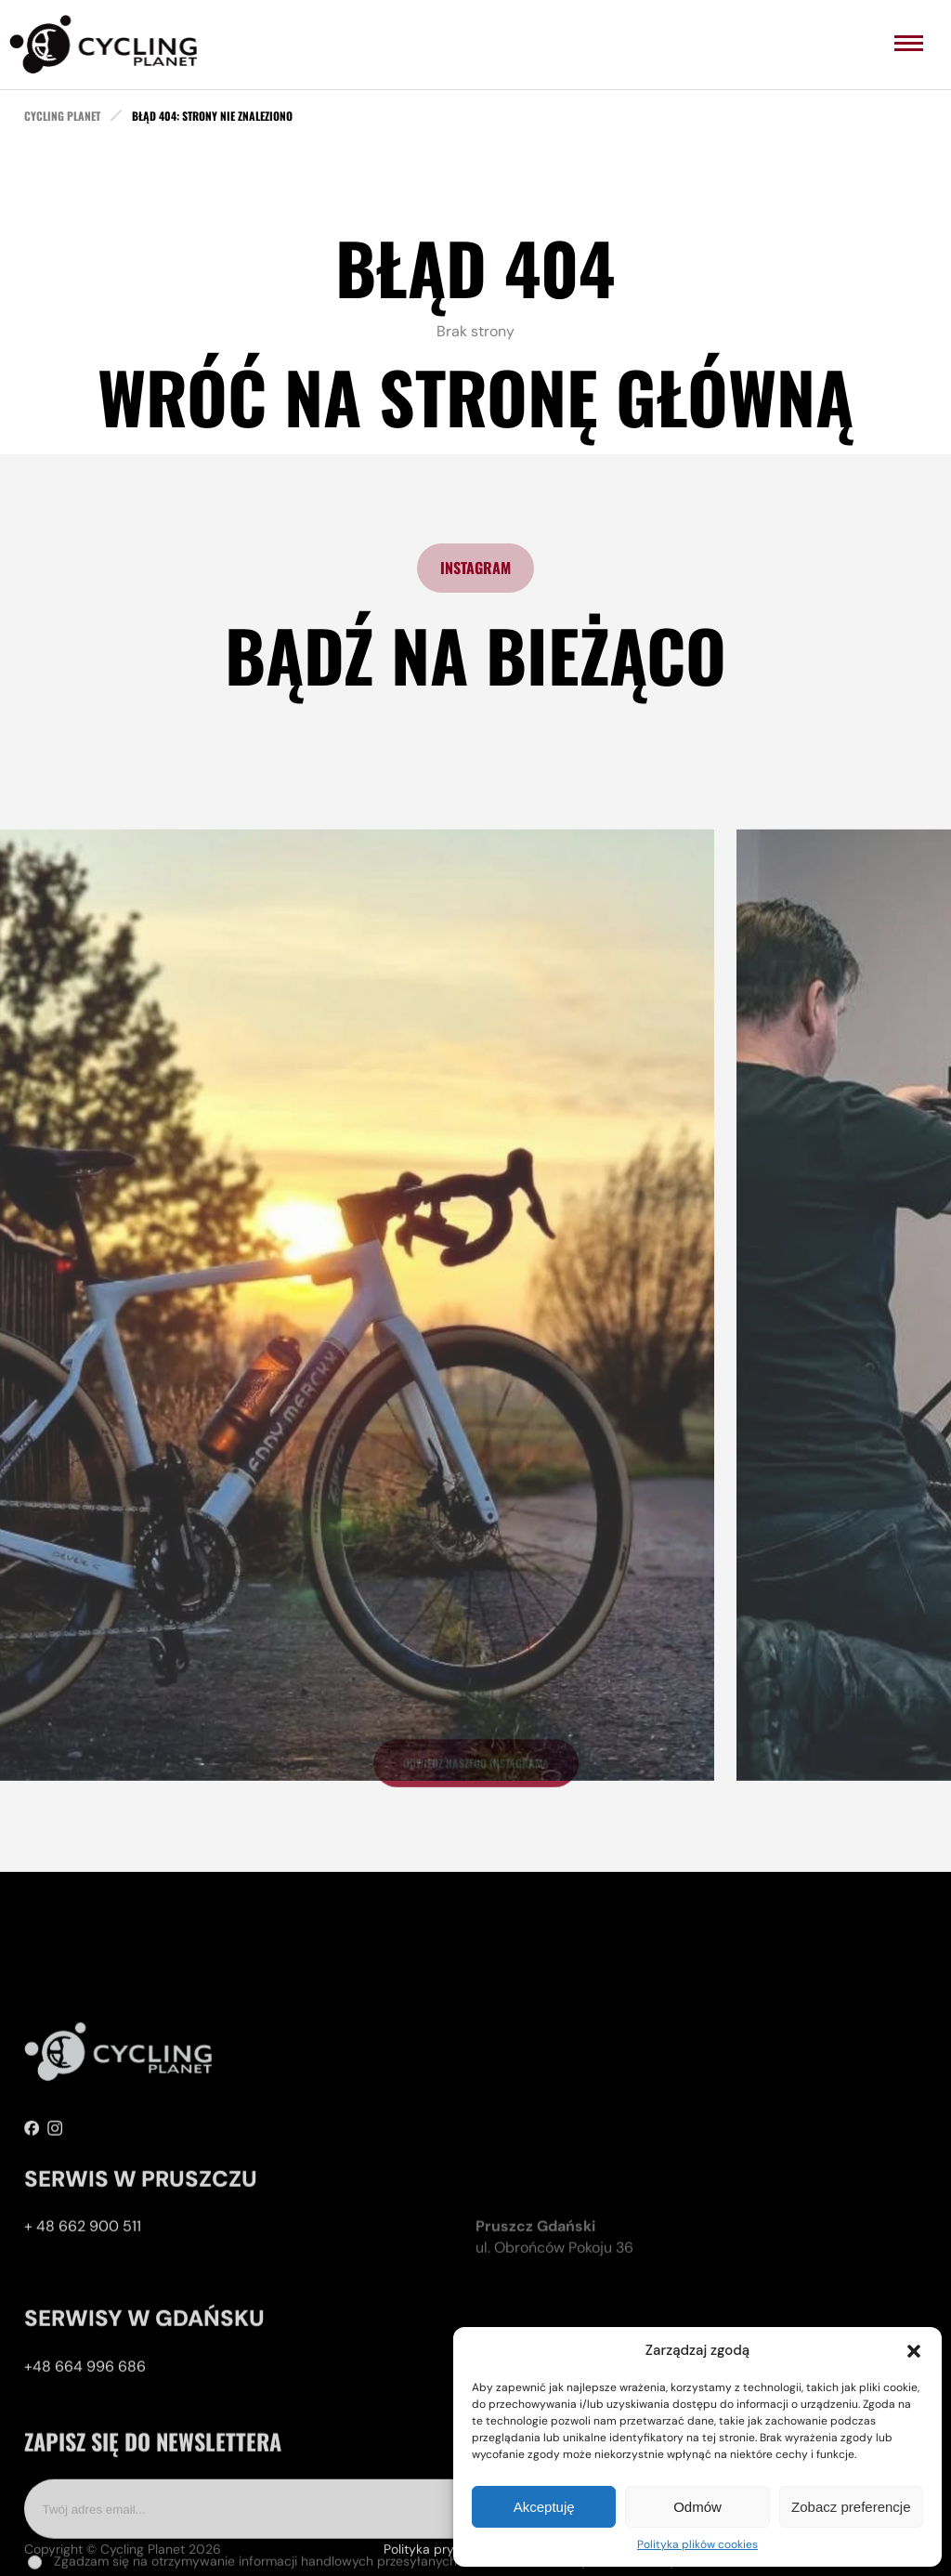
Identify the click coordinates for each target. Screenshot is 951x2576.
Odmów (697, 2507)
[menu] (908, 43)
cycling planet (62, 116)
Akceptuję (544, 2507)
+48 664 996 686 (85, 2441)
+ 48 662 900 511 (82, 2301)
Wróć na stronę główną (475, 396)
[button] (914, 2351)
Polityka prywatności (446, 2556)
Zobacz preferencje (850, 2507)
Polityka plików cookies (697, 2544)
